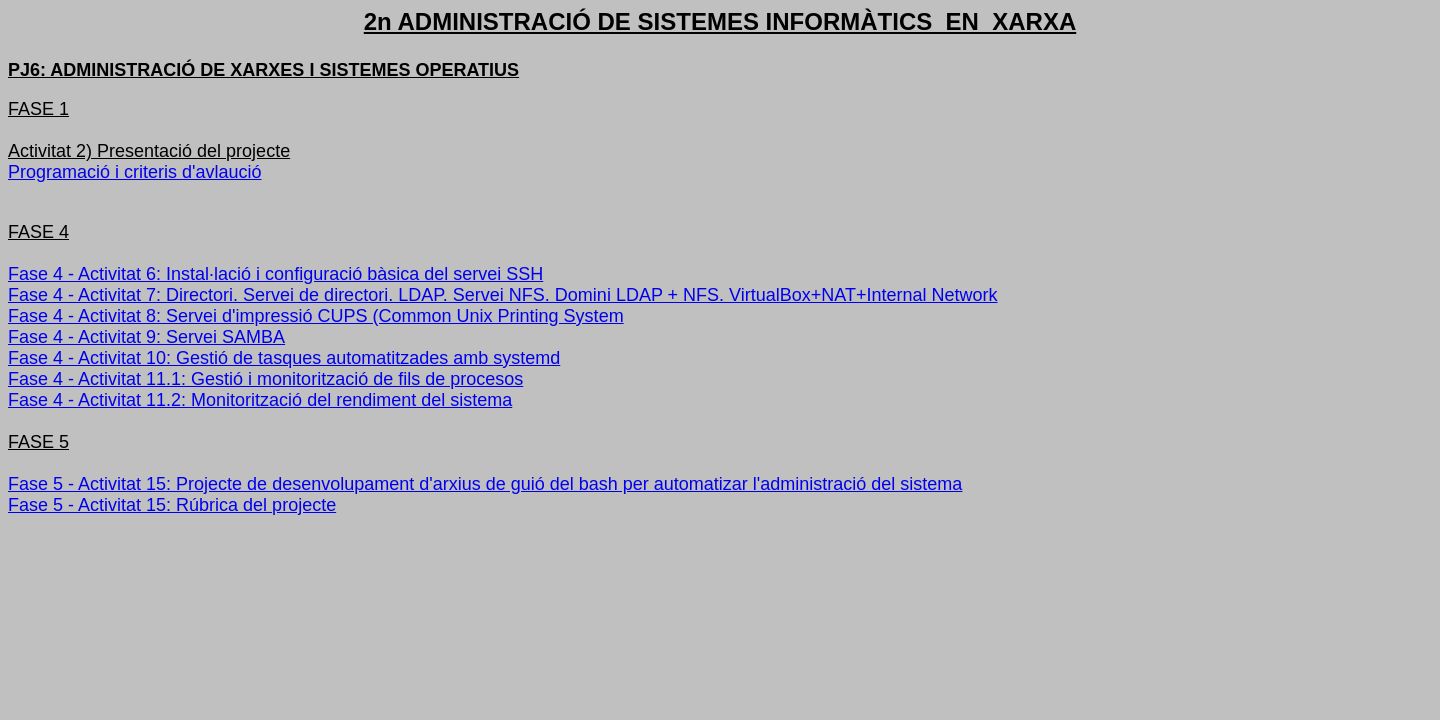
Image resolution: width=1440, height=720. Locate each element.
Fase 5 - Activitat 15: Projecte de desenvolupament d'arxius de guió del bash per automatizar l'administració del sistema (485, 484)
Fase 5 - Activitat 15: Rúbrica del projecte (172, 505)
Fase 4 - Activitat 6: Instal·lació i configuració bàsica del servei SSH (275, 274)
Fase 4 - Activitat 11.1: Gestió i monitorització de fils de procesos (265, 379)
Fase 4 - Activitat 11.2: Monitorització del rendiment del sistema (260, 400)
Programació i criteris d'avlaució (135, 172)
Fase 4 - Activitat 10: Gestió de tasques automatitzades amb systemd (284, 358)
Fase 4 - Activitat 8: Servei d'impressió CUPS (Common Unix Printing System (316, 316)
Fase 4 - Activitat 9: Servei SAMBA (146, 337)
